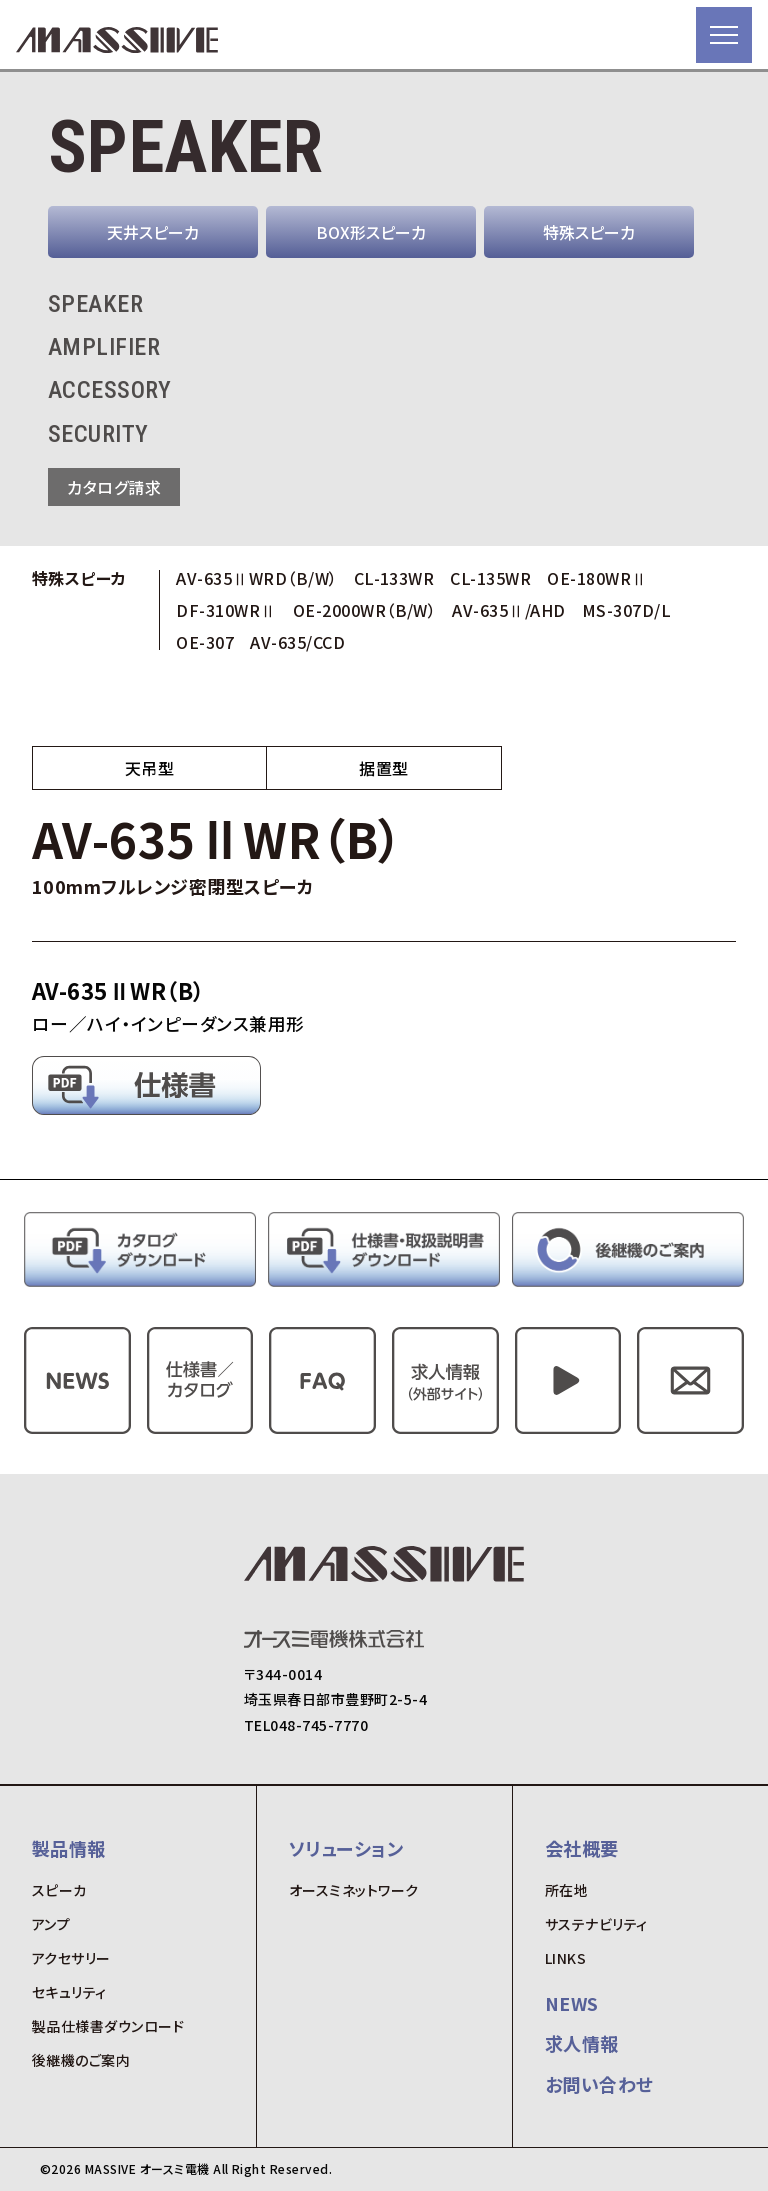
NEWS (572, 2003)
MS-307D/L (626, 610)
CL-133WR (394, 578)
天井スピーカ (153, 232)
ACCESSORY (109, 390)
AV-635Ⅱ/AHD (508, 610)
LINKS (565, 1958)
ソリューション (346, 1848)
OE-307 (205, 642)
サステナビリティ (596, 1924)
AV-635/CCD (297, 642)
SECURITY (98, 434)
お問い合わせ (599, 2084)
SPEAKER (95, 304)
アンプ (51, 1924)
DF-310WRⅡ (226, 610)
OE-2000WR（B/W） (365, 610)
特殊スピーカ (589, 232)
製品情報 (69, 1848)
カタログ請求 (114, 487)
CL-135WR (490, 578)
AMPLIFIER (104, 347)
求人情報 (582, 2043)
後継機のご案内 (81, 2060)
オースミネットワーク (354, 1890)
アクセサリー (71, 1958)
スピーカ (59, 1890)
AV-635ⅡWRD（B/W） (256, 578)
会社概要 (582, 1848)
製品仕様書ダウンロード (108, 2026)
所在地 (566, 1890)
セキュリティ (69, 1992)
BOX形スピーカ (371, 232)
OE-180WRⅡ (597, 578)
